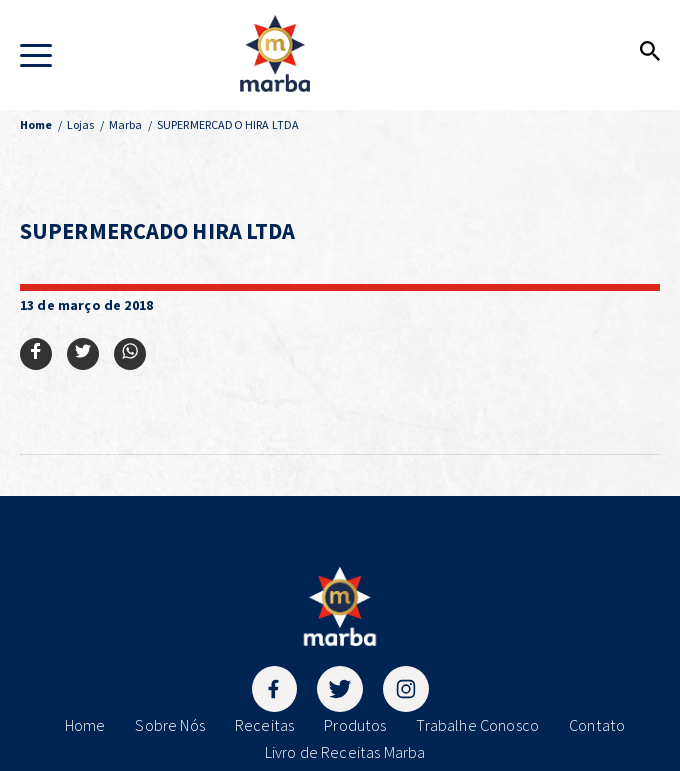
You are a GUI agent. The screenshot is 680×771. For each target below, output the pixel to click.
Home (85, 725)
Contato (597, 725)
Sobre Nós (169, 725)
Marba (126, 124)
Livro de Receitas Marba (345, 752)
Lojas (81, 124)
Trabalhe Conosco (477, 725)
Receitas (264, 725)
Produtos (355, 725)
